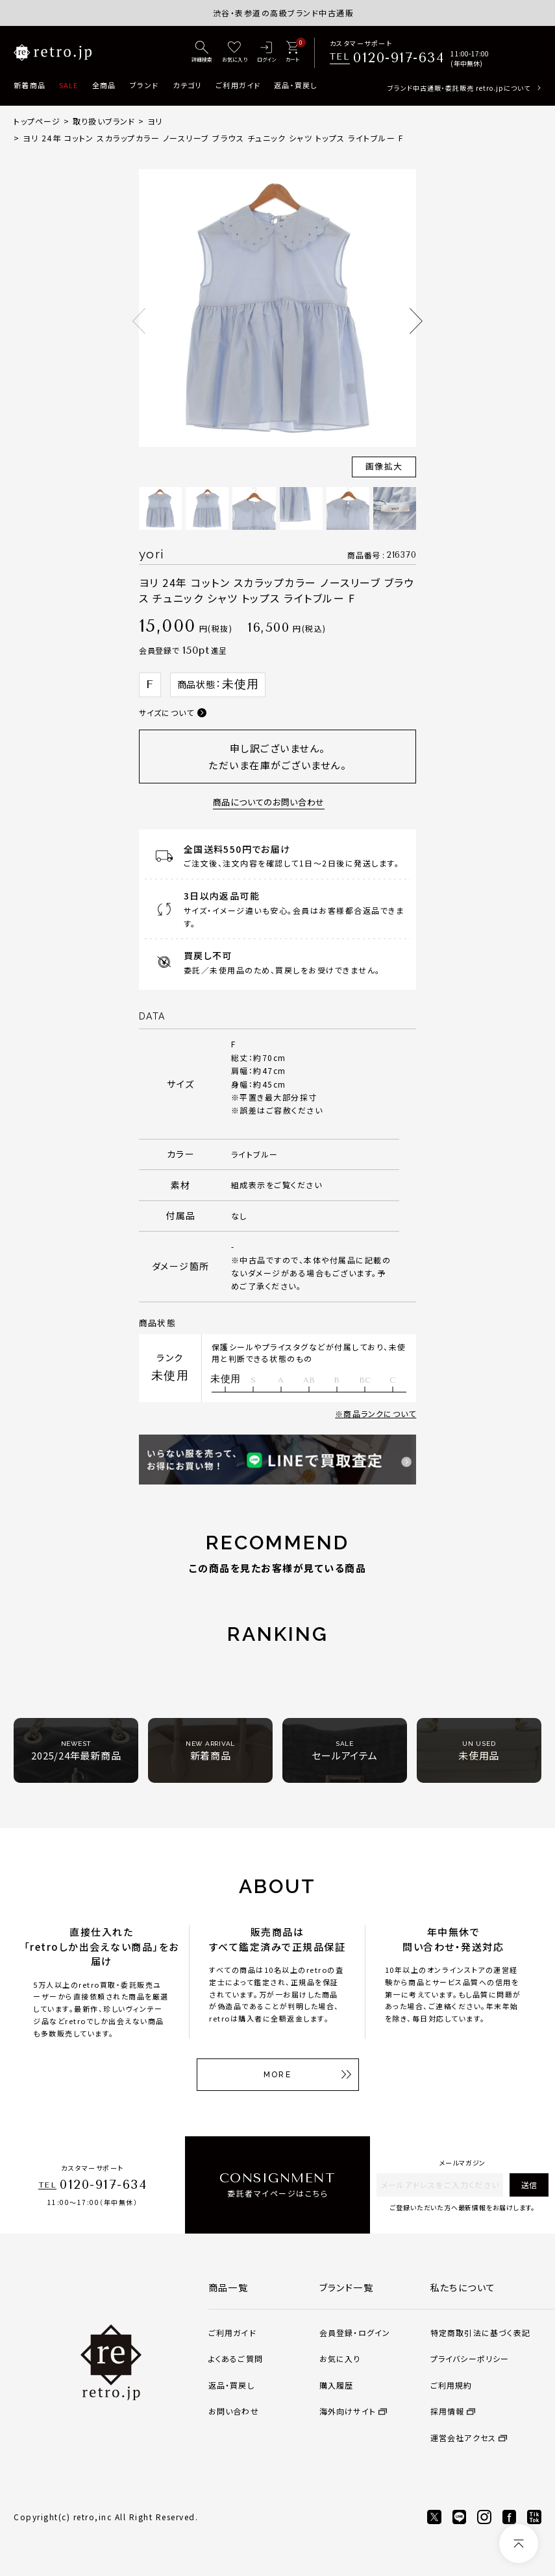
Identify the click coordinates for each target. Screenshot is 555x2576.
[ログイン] (266, 52)
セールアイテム (344, 1750)
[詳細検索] (201, 52)
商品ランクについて (379, 1413)
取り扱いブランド (104, 120)
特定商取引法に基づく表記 (480, 2332)
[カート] (292, 52)
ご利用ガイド (238, 85)
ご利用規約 (451, 2385)
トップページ (37, 120)
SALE (68, 85)
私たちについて (463, 2287)
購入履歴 (336, 2385)
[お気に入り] (234, 52)
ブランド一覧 (346, 2287)
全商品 (104, 85)
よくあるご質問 (235, 2358)
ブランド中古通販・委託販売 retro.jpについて (459, 88)
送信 (529, 2184)
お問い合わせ (233, 2410)
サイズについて (166, 712)
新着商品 (29, 85)
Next (416, 321)
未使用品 (478, 1750)
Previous (139, 321)
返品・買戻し (295, 85)
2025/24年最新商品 (76, 1750)
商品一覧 (228, 2287)
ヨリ (154, 120)
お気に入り (340, 2358)
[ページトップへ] (518, 2543)
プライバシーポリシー (470, 2358)
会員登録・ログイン (355, 2332)
